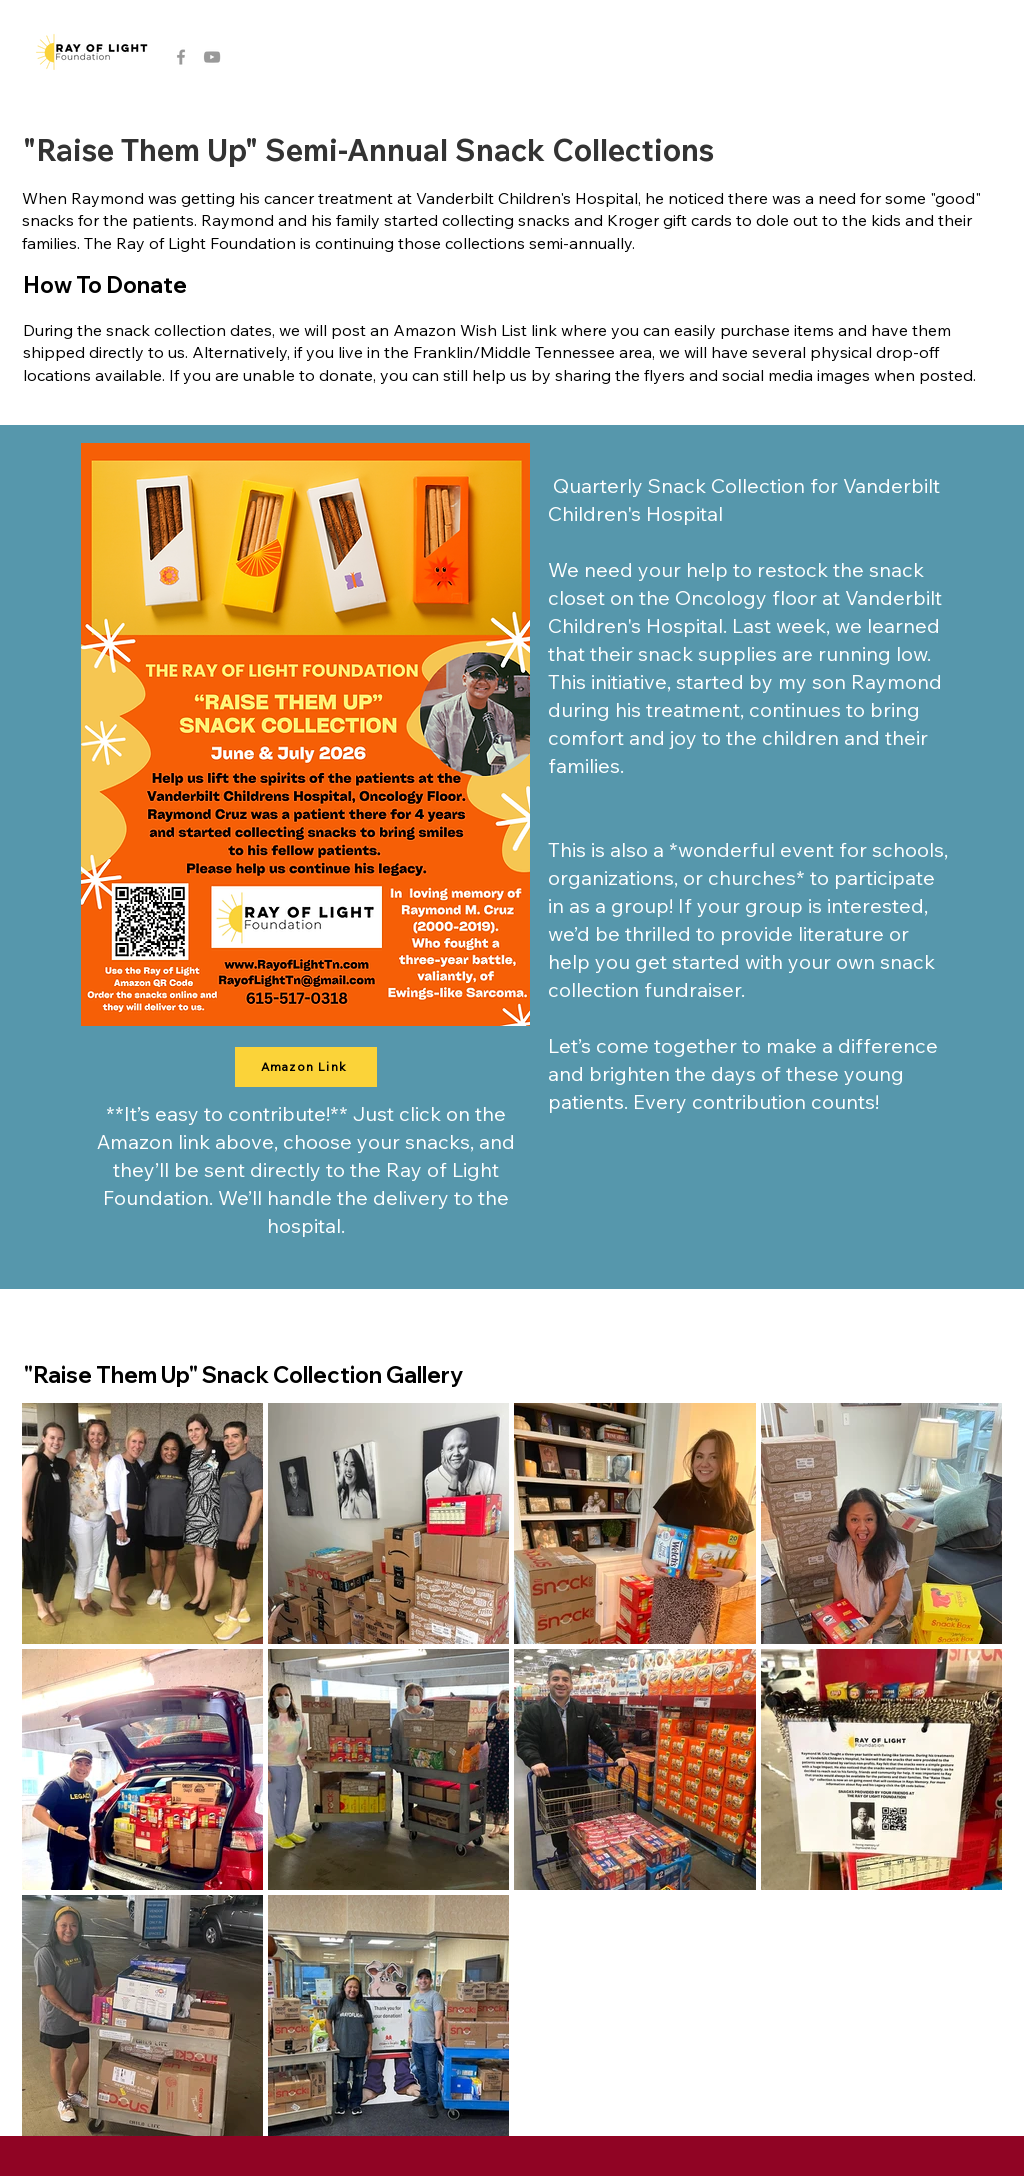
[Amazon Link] (306, 1067)
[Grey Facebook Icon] (181, 57)
